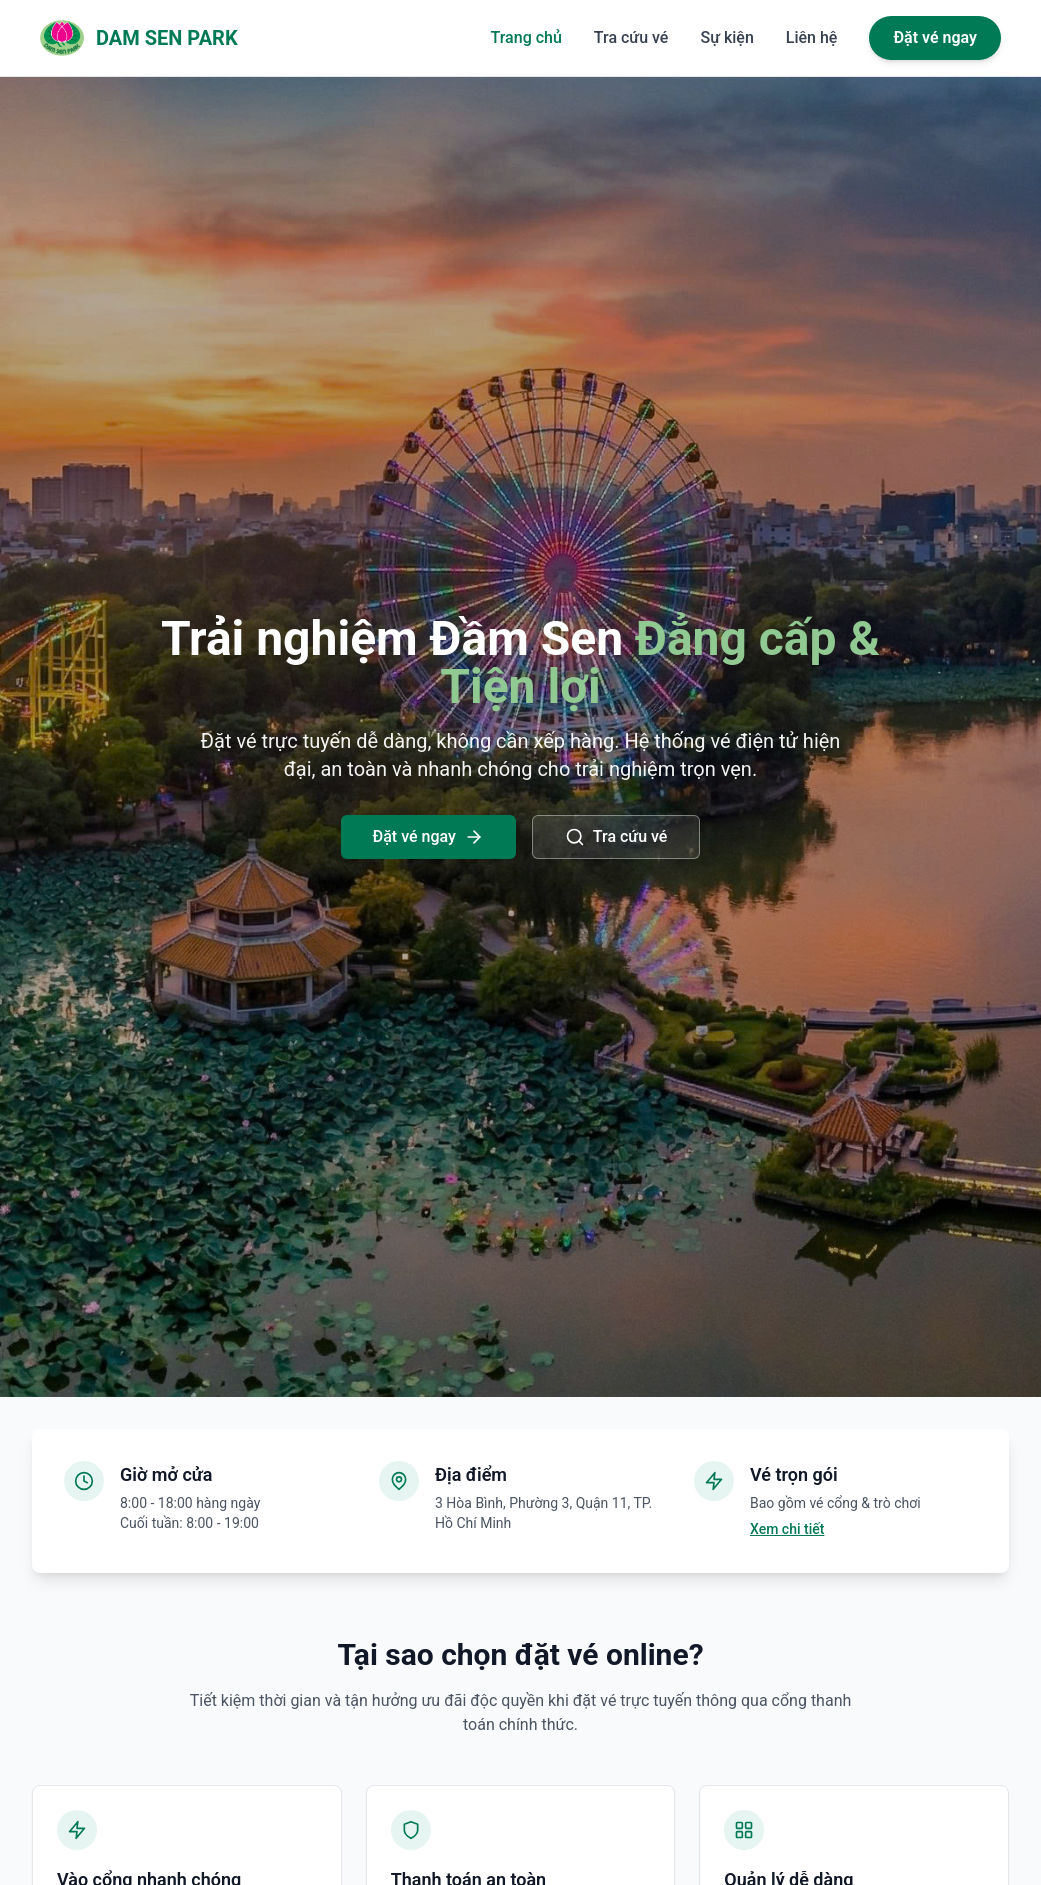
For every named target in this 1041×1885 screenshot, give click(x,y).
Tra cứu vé (631, 37)
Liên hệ (812, 37)
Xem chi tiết (787, 1529)
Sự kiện (726, 37)
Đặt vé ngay (935, 37)
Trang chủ (526, 37)
